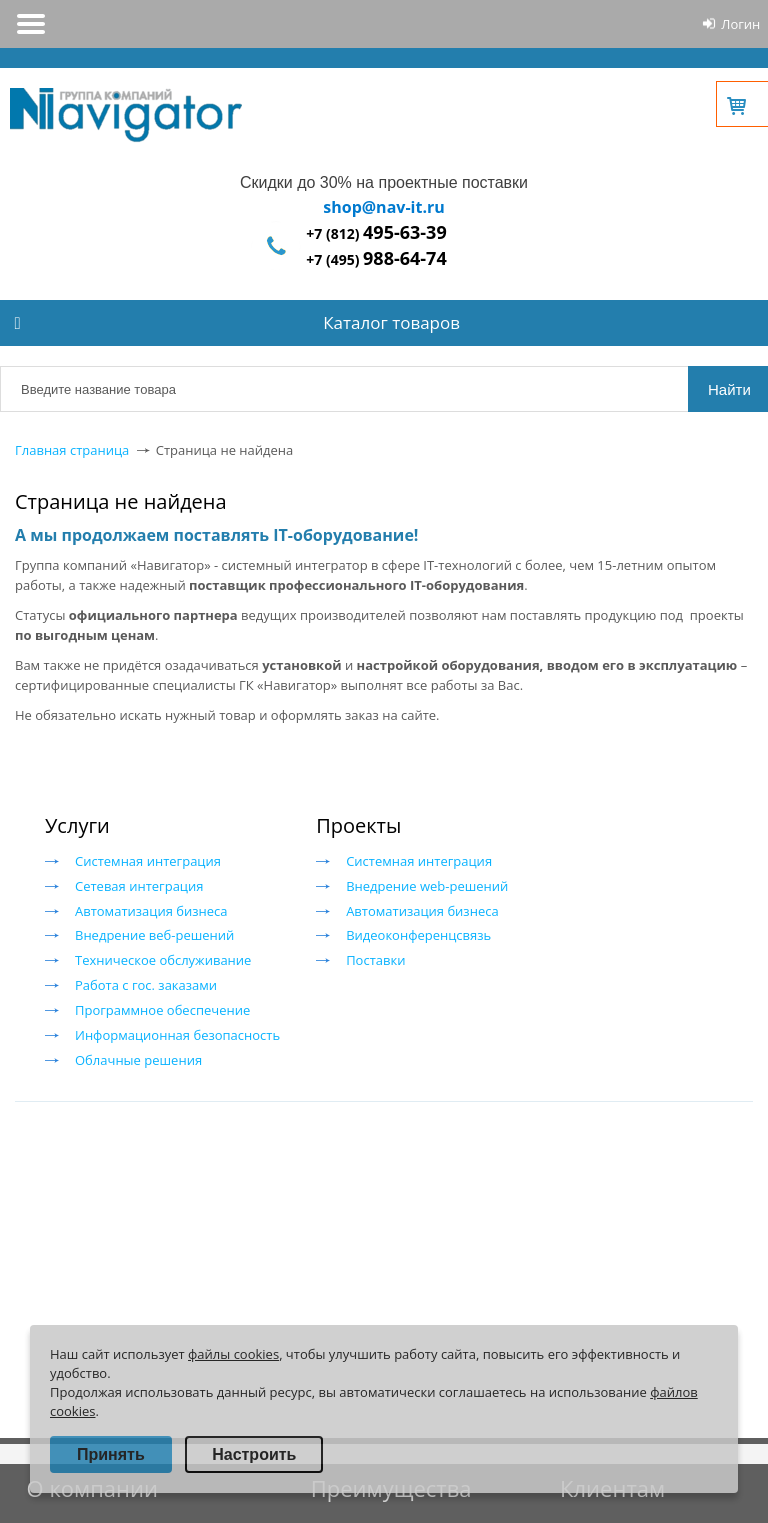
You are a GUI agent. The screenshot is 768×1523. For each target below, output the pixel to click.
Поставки (375, 960)
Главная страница (72, 450)
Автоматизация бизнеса (151, 911)
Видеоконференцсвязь (418, 935)
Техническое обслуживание (163, 960)
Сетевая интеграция (139, 886)
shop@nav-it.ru (383, 207)
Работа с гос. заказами (146, 985)
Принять (111, 1454)
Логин (740, 24)
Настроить (254, 1454)
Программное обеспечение (162, 1010)
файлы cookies (233, 1354)
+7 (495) (376, 259)
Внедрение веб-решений (154, 935)
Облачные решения (138, 1060)
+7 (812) (376, 233)
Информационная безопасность (177, 1035)
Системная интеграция (148, 861)
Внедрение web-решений (427, 886)
